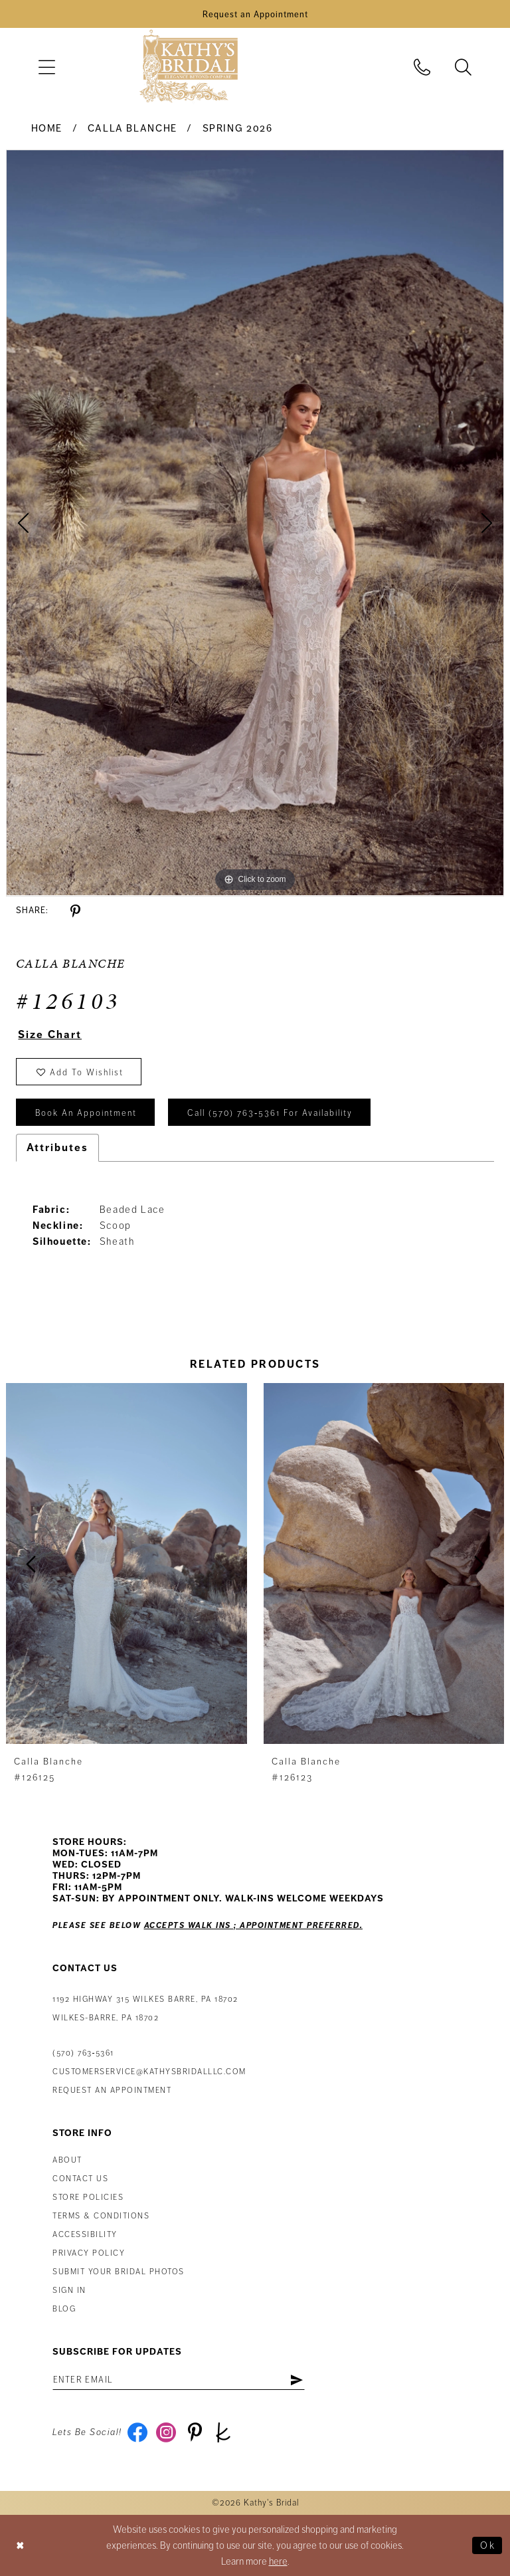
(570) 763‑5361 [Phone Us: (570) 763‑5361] (83, 2053)
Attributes (57, 1147)
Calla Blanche (132, 128)
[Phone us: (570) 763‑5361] (422, 67)
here (278, 2561)
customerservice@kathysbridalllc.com (149, 2072)
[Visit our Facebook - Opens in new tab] (138, 2432)
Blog (64, 2309)
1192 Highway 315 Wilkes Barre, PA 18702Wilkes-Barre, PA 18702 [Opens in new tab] (145, 2008)
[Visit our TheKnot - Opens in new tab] (223, 2432)
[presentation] (126, 1564)
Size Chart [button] (50, 1034)
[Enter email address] (178, 2380)
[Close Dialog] (20, 2545)
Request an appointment (111, 2090)
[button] (46, 67)
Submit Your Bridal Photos (118, 2272)
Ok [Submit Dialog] (487, 2545)
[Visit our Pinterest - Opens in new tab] (195, 2432)
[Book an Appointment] (255, 14)
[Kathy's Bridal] (188, 67)
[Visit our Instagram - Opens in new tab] (166, 2432)
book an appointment (86, 1113)
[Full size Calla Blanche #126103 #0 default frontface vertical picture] (255, 522)
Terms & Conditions (100, 2216)
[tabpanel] (255, 522)
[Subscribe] (296, 2380)
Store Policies (88, 2197)
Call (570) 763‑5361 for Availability (270, 1113)
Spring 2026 (238, 128)
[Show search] (463, 67)
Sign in (69, 2291)
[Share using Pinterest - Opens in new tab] (75, 911)
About (67, 2160)
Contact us (80, 2179)
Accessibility (85, 2235)
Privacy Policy (88, 2253)
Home (46, 128)
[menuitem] (46, 67)
